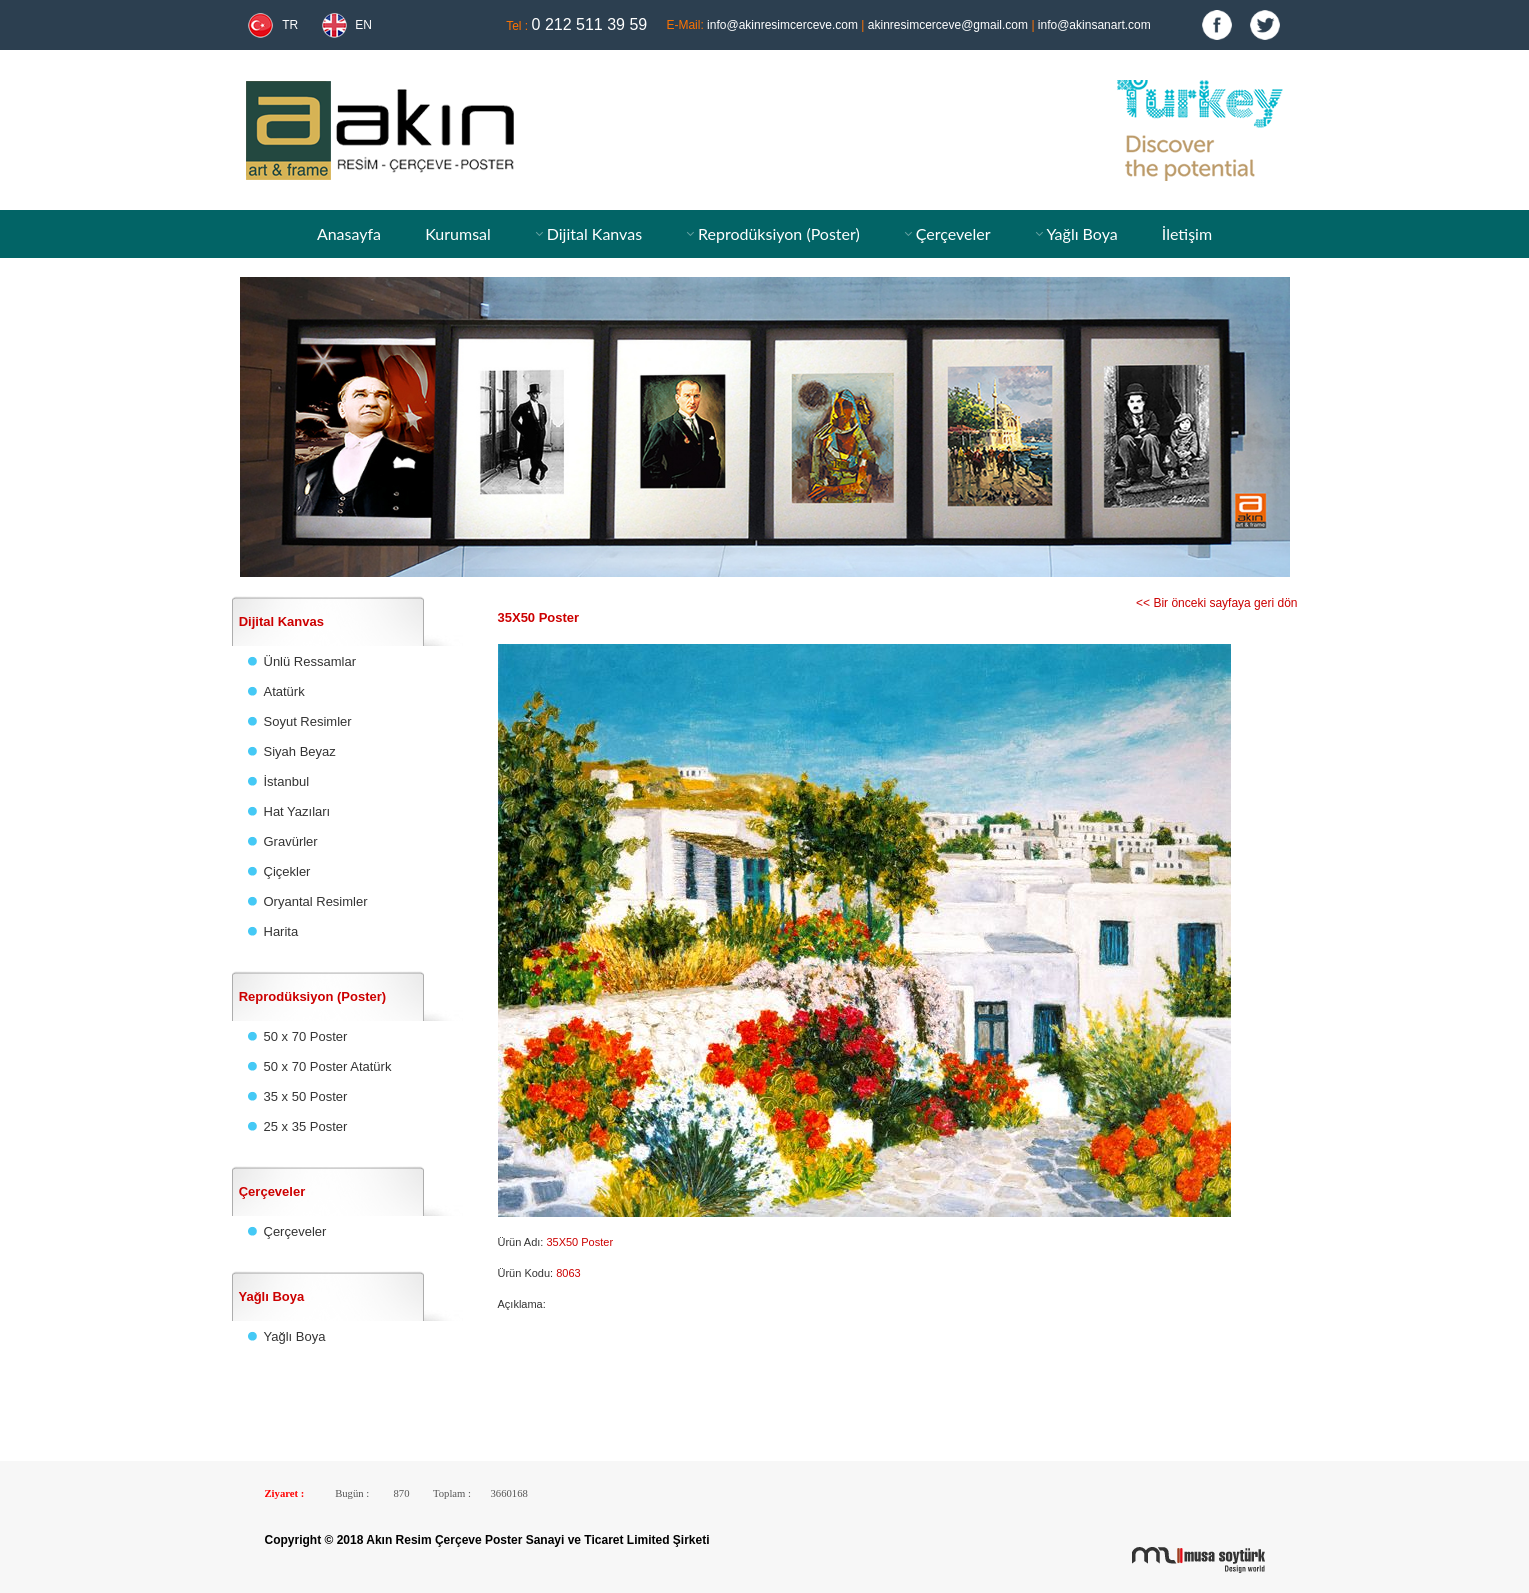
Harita (281, 931)
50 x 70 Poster (306, 1036)
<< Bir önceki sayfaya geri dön (1216, 603)
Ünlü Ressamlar (310, 661)
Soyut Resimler (308, 721)
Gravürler (291, 841)
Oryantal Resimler (316, 901)
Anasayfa (349, 233)
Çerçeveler (953, 233)
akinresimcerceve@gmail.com (948, 25)
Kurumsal (458, 233)
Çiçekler (287, 871)
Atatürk (284, 691)
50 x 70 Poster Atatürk (328, 1066)
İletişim (1187, 233)
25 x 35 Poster (306, 1126)
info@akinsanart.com (1094, 25)
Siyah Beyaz (300, 751)
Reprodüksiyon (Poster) (779, 233)
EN (363, 25)
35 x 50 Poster (306, 1096)
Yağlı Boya (1081, 233)
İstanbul (287, 781)
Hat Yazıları (297, 811)
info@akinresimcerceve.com (782, 25)
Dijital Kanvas (594, 233)
